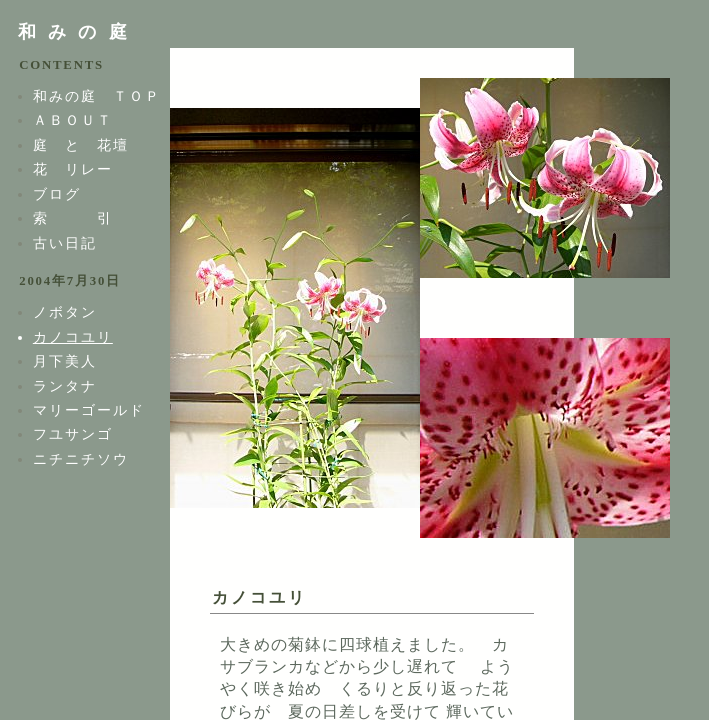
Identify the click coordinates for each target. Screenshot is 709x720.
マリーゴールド (89, 410)
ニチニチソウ (81, 459)
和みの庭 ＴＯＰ (97, 96)
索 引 (73, 218)
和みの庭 (78, 32)
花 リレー (73, 169)
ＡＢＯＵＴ (73, 120)
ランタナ (65, 386)
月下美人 (65, 361)
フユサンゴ (73, 434)
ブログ (57, 194)
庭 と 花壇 (81, 145)
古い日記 (65, 243)
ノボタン (65, 312)
